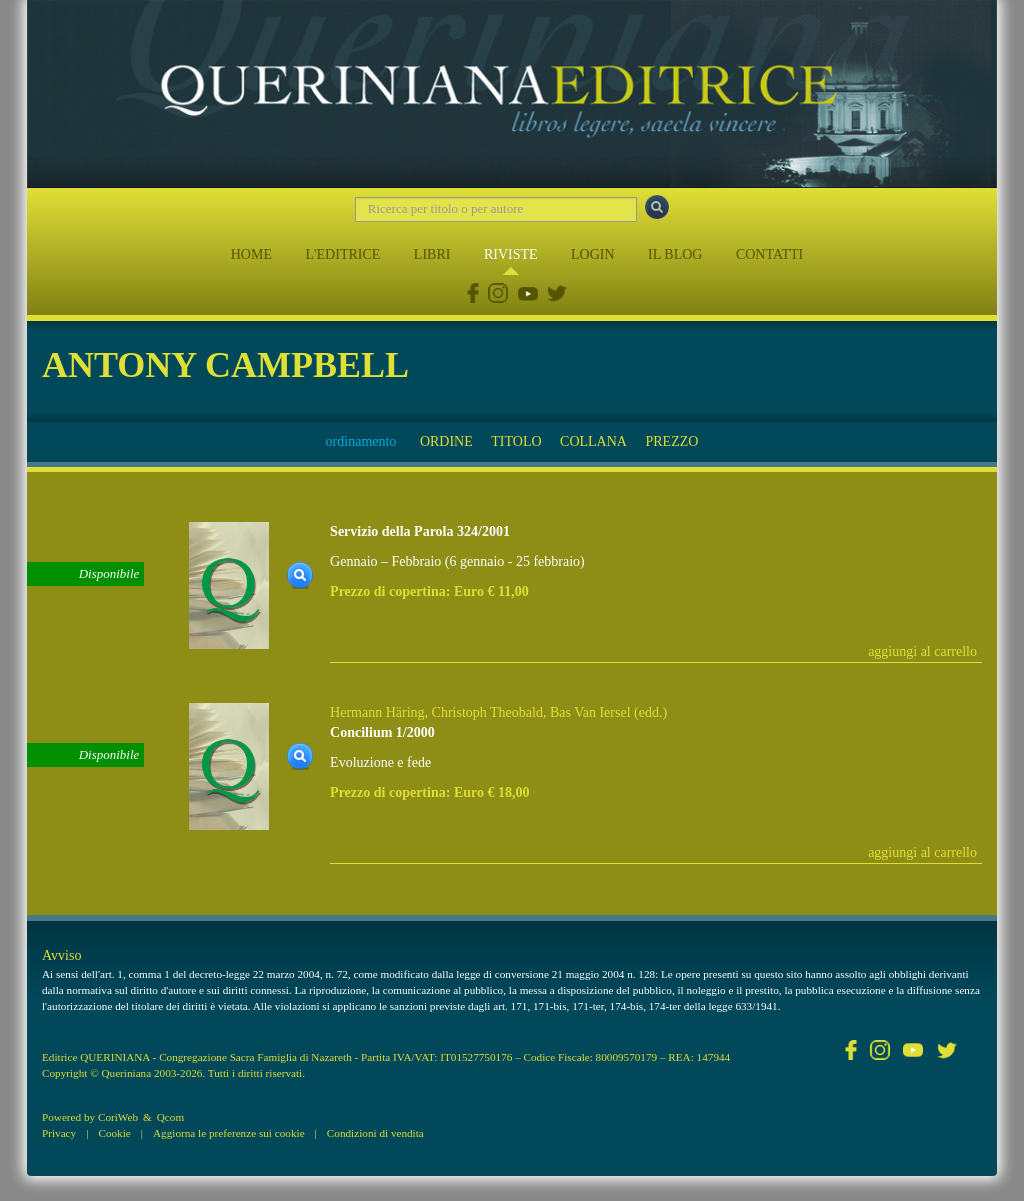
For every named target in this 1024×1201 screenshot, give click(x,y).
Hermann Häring (377, 712)
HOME (251, 254)
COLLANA (593, 441)
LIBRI (432, 254)
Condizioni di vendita (375, 1133)
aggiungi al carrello (922, 651)
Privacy (59, 1133)
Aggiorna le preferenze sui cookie (229, 1133)
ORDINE (446, 441)
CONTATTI (769, 254)
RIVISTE (511, 254)
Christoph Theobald (487, 712)
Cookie (114, 1133)
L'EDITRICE (342, 254)
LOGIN (593, 254)
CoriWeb (118, 1117)
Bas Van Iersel (590, 712)
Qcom (170, 1117)
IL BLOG (675, 254)
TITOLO (516, 441)
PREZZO (671, 441)
